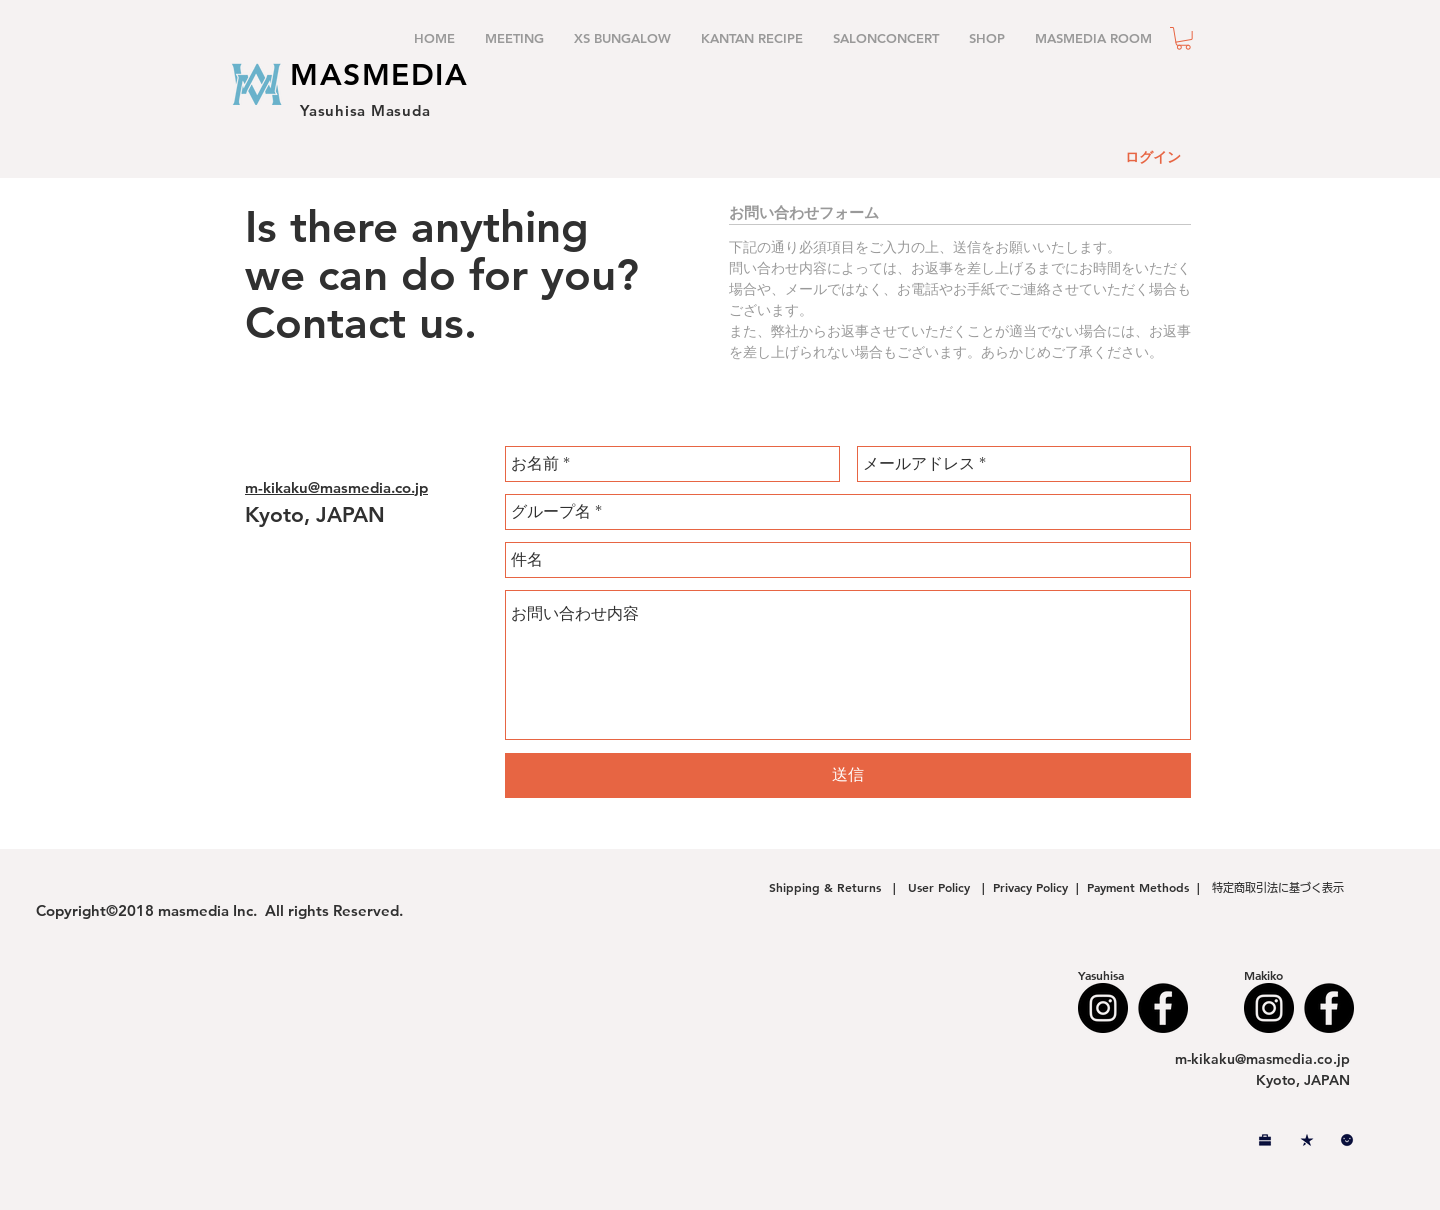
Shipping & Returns (829, 887)
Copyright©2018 (97, 910)
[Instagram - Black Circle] (1103, 1008)
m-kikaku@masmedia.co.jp (336, 487)
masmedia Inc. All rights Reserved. (280, 910)
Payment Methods (1142, 887)
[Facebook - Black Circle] (1163, 1008)
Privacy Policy (1030, 887)
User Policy (941, 887)
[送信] (848, 775)
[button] (1183, 38)
